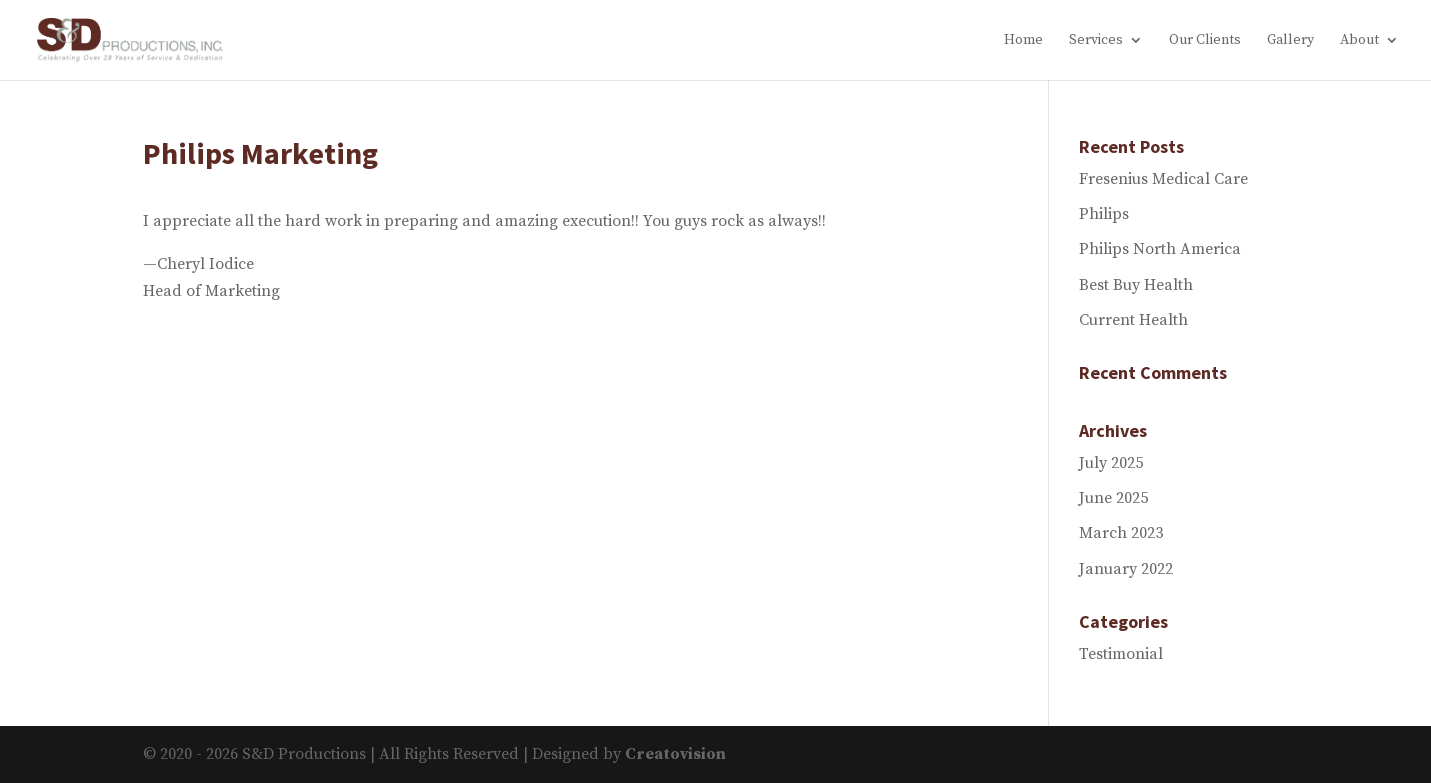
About (1359, 41)
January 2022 (1126, 569)
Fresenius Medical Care (1163, 179)
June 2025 (1113, 498)
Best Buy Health (1136, 285)
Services (1096, 41)
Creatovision (675, 754)
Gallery (1290, 41)
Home (1023, 41)
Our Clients (1205, 41)
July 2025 (1111, 463)
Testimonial (1121, 654)
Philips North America (1160, 249)
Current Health (1133, 320)
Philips (1104, 214)
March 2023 (1121, 533)
